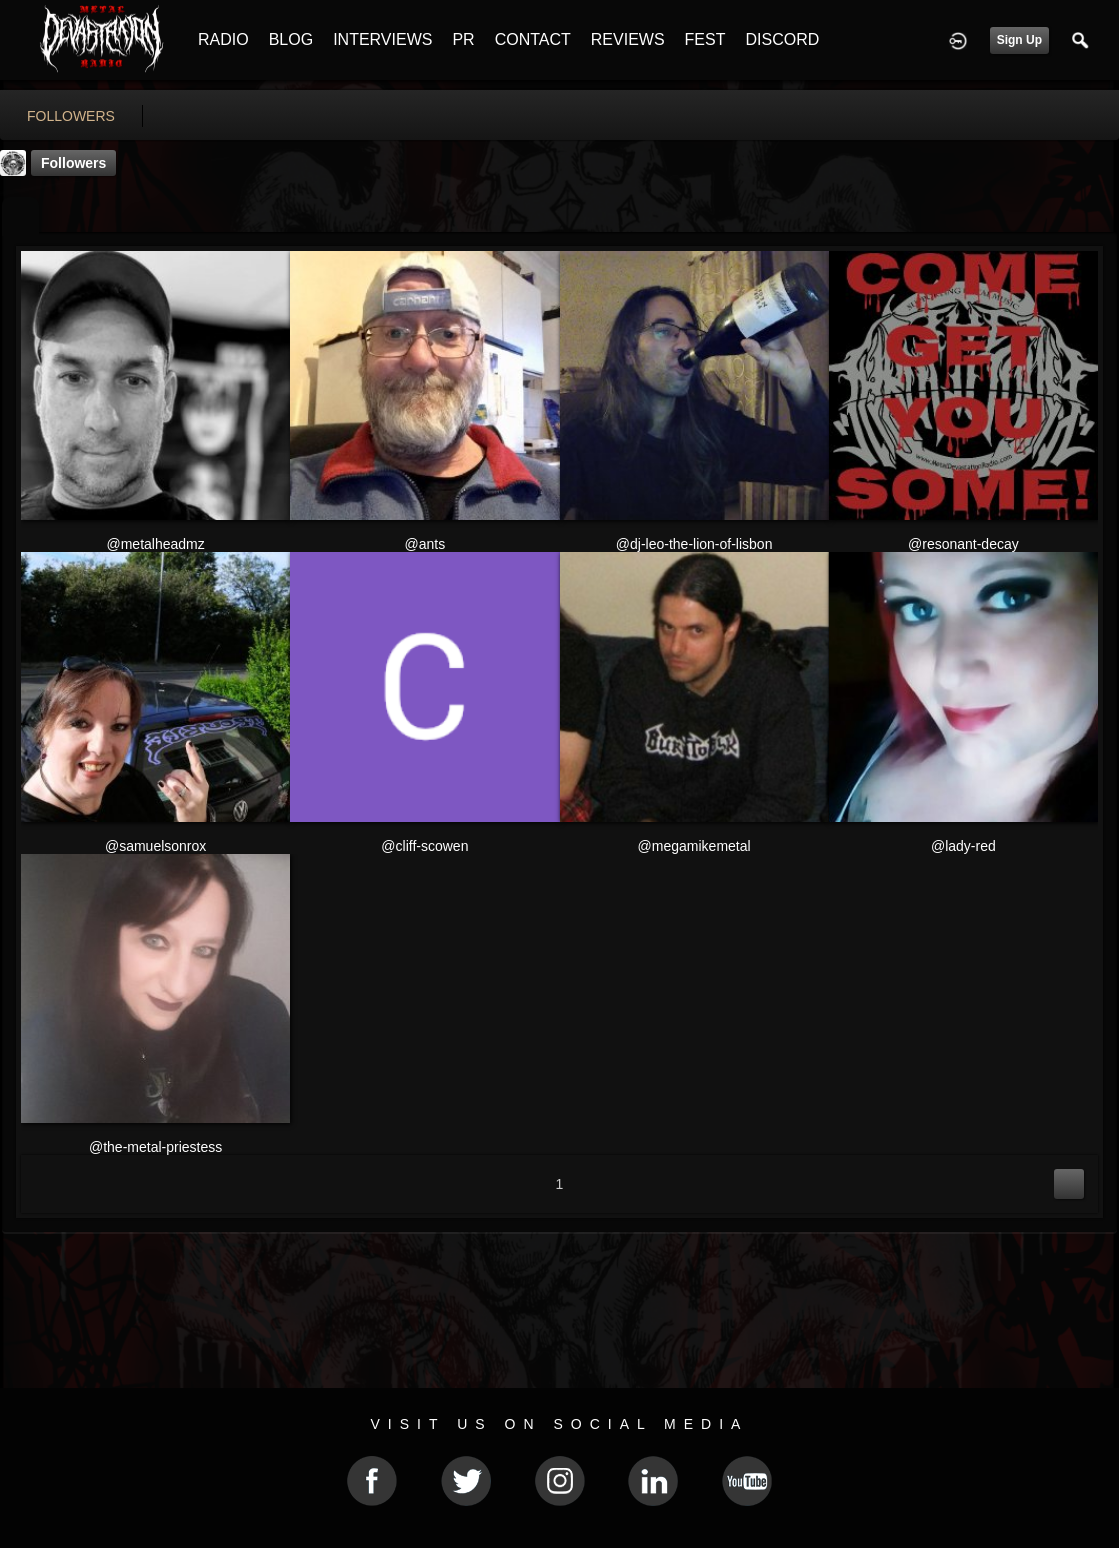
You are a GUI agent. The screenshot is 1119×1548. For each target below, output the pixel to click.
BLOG (291, 39)
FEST (705, 39)
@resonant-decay (963, 544)
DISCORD (782, 39)
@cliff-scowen (424, 846)
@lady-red (963, 846)
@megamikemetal (694, 846)
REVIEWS (628, 39)
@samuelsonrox (155, 846)
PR (463, 39)
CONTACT (533, 39)
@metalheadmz (155, 544)
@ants (425, 544)
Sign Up (1019, 40)
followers (71, 116)
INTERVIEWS (382, 39)
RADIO (223, 39)
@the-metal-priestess (155, 1147)
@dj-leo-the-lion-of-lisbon (694, 544)
